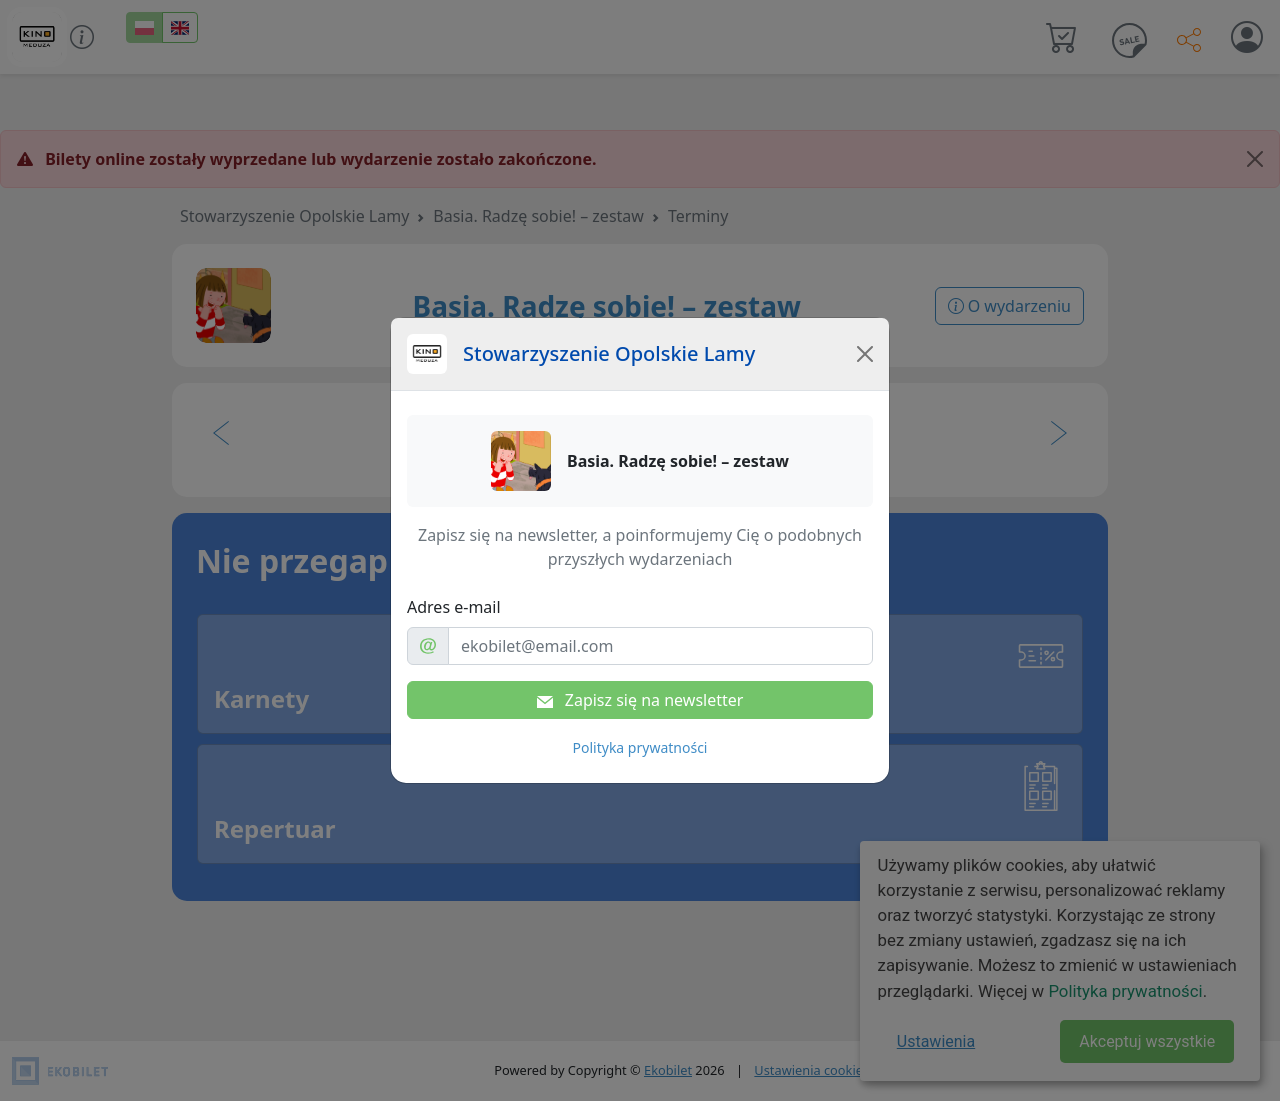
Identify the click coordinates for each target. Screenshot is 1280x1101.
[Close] (865, 354)
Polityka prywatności (640, 747)
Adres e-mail (454, 607)
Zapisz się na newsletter (640, 700)
